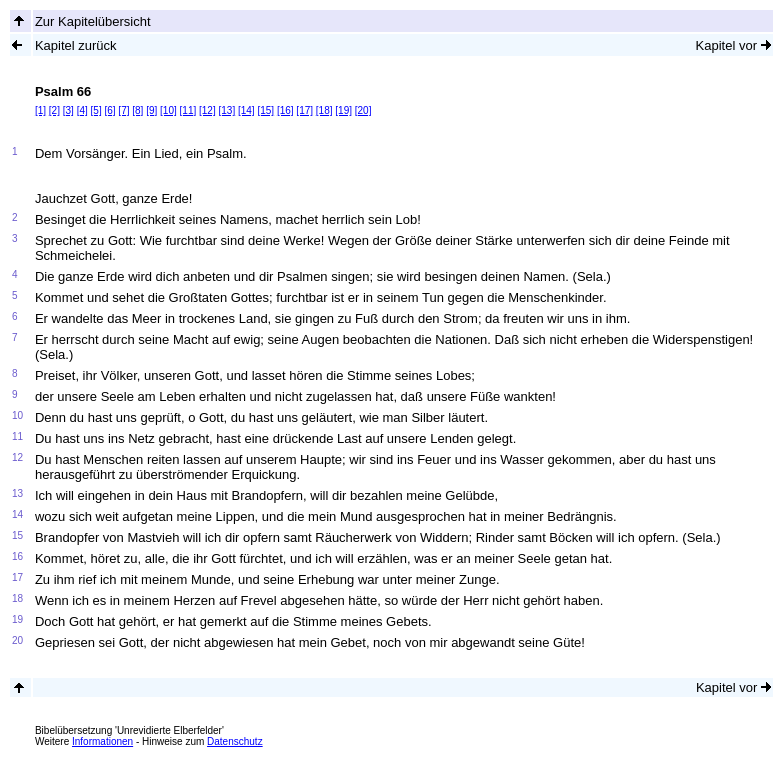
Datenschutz (235, 741)
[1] (40, 110)
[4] (82, 110)
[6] (109, 110)
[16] (285, 110)
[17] (304, 110)
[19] (343, 110)
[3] (68, 110)
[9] (151, 110)
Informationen (102, 741)
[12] (207, 110)
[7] (123, 110)
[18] (324, 110)
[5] (96, 110)
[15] (265, 110)
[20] (363, 110)
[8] (137, 110)
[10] (168, 110)
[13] (226, 110)
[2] (54, 110)
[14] (246, 110)
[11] (188, 110)
